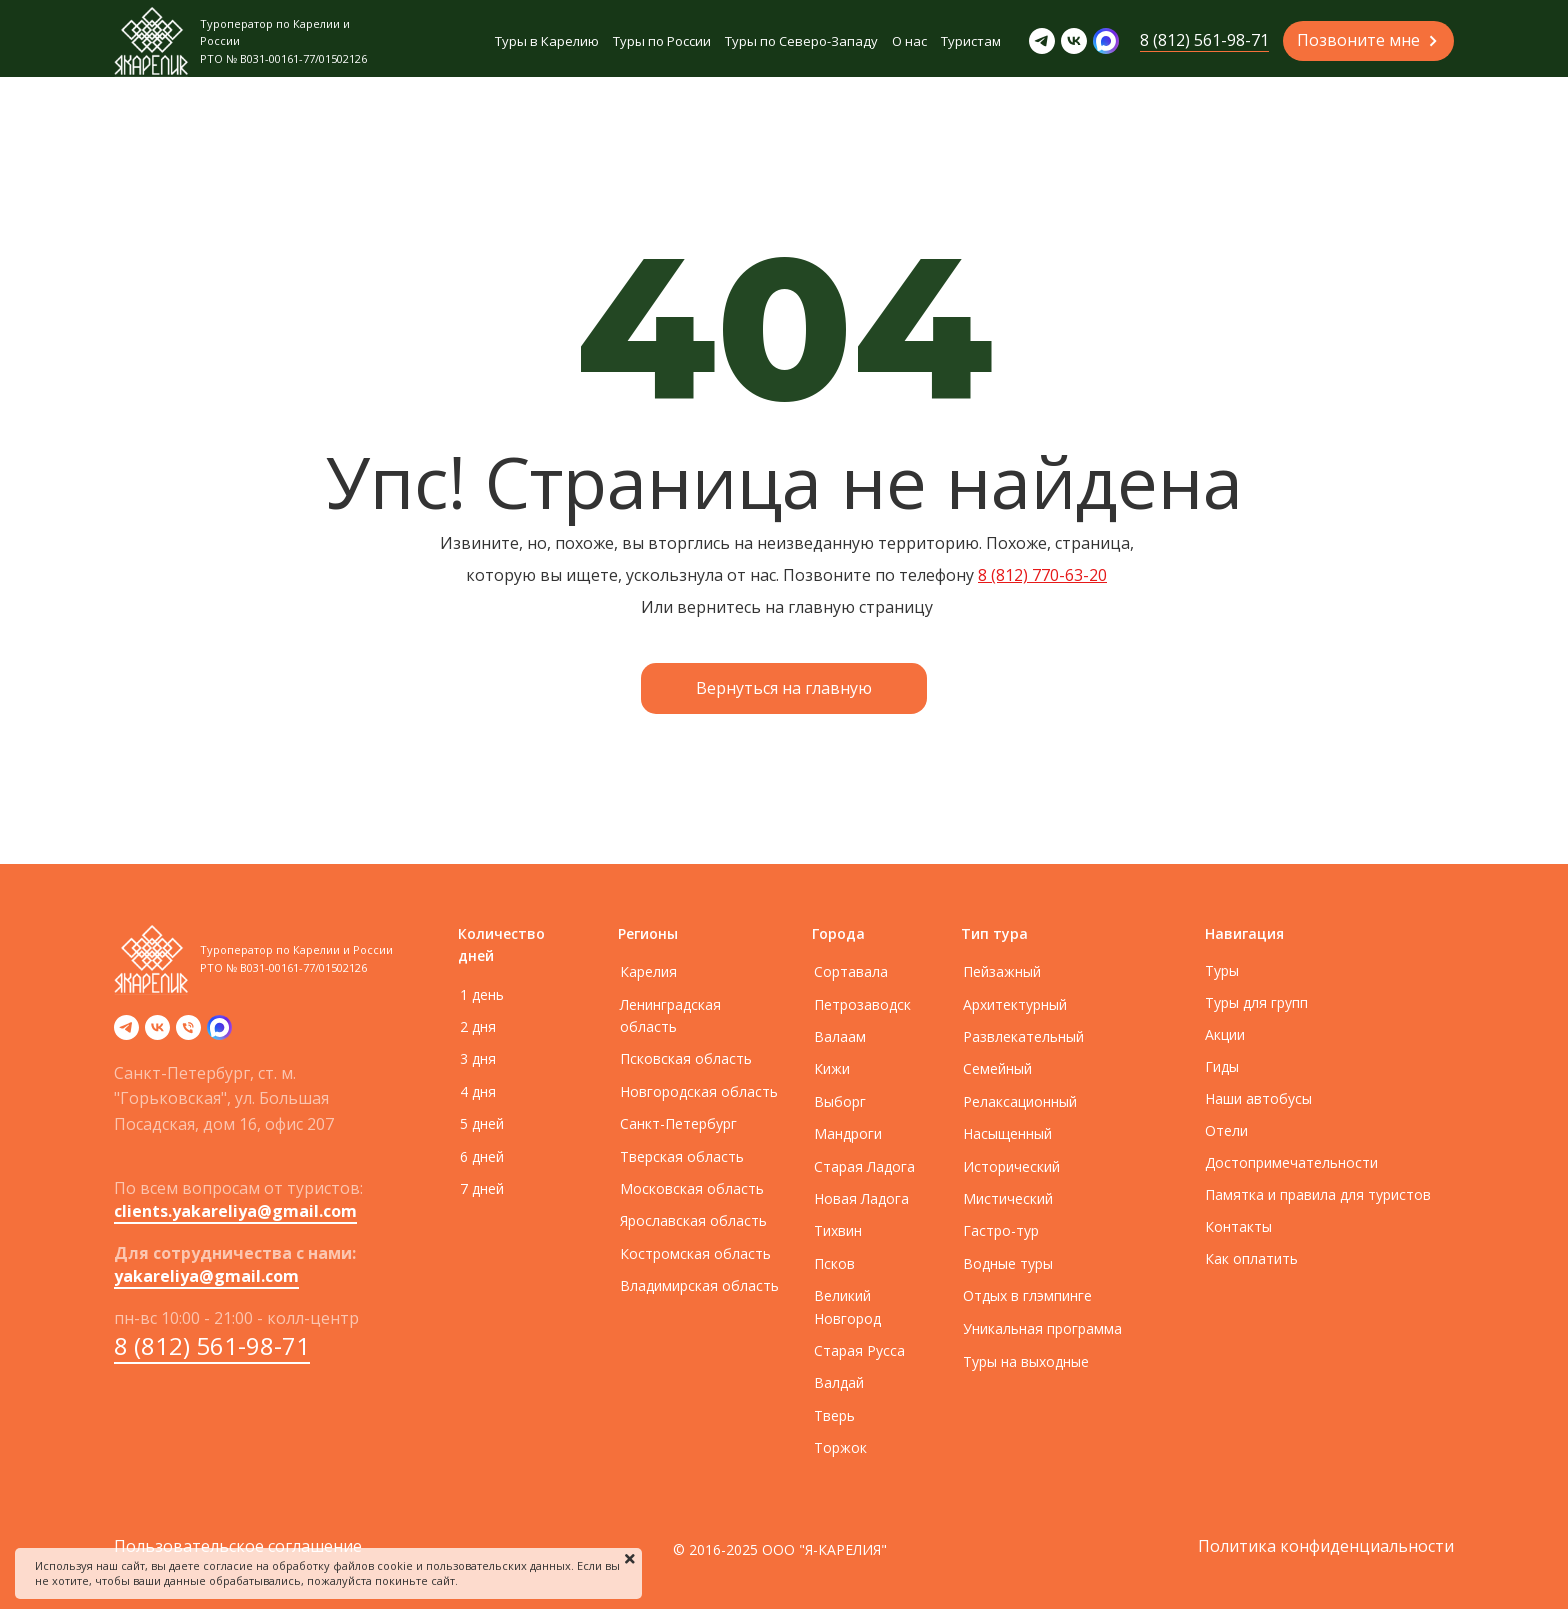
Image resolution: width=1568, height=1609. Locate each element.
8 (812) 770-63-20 (1042, 575)
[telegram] (126, 1034)
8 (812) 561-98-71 (212, 1345)
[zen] (219, 1034)
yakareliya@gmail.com (206, 1276)
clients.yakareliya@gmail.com (235, 1211)
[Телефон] (188, 1034)
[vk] (157, 1034)
